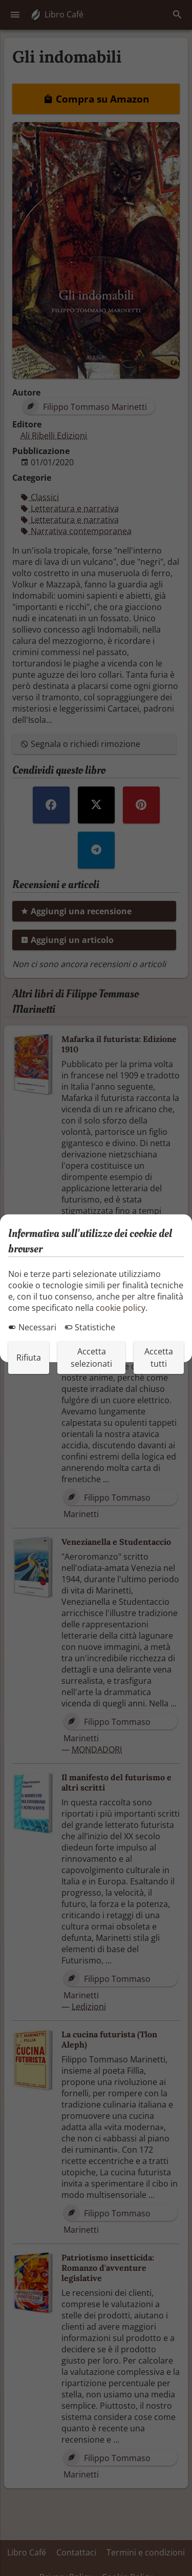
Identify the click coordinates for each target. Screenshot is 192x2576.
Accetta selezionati (91, 1357)
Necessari (32, 1327)
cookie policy (120, 1307)
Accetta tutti (158, 1357)
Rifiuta (28, 1357)
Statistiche (90, 1327)
